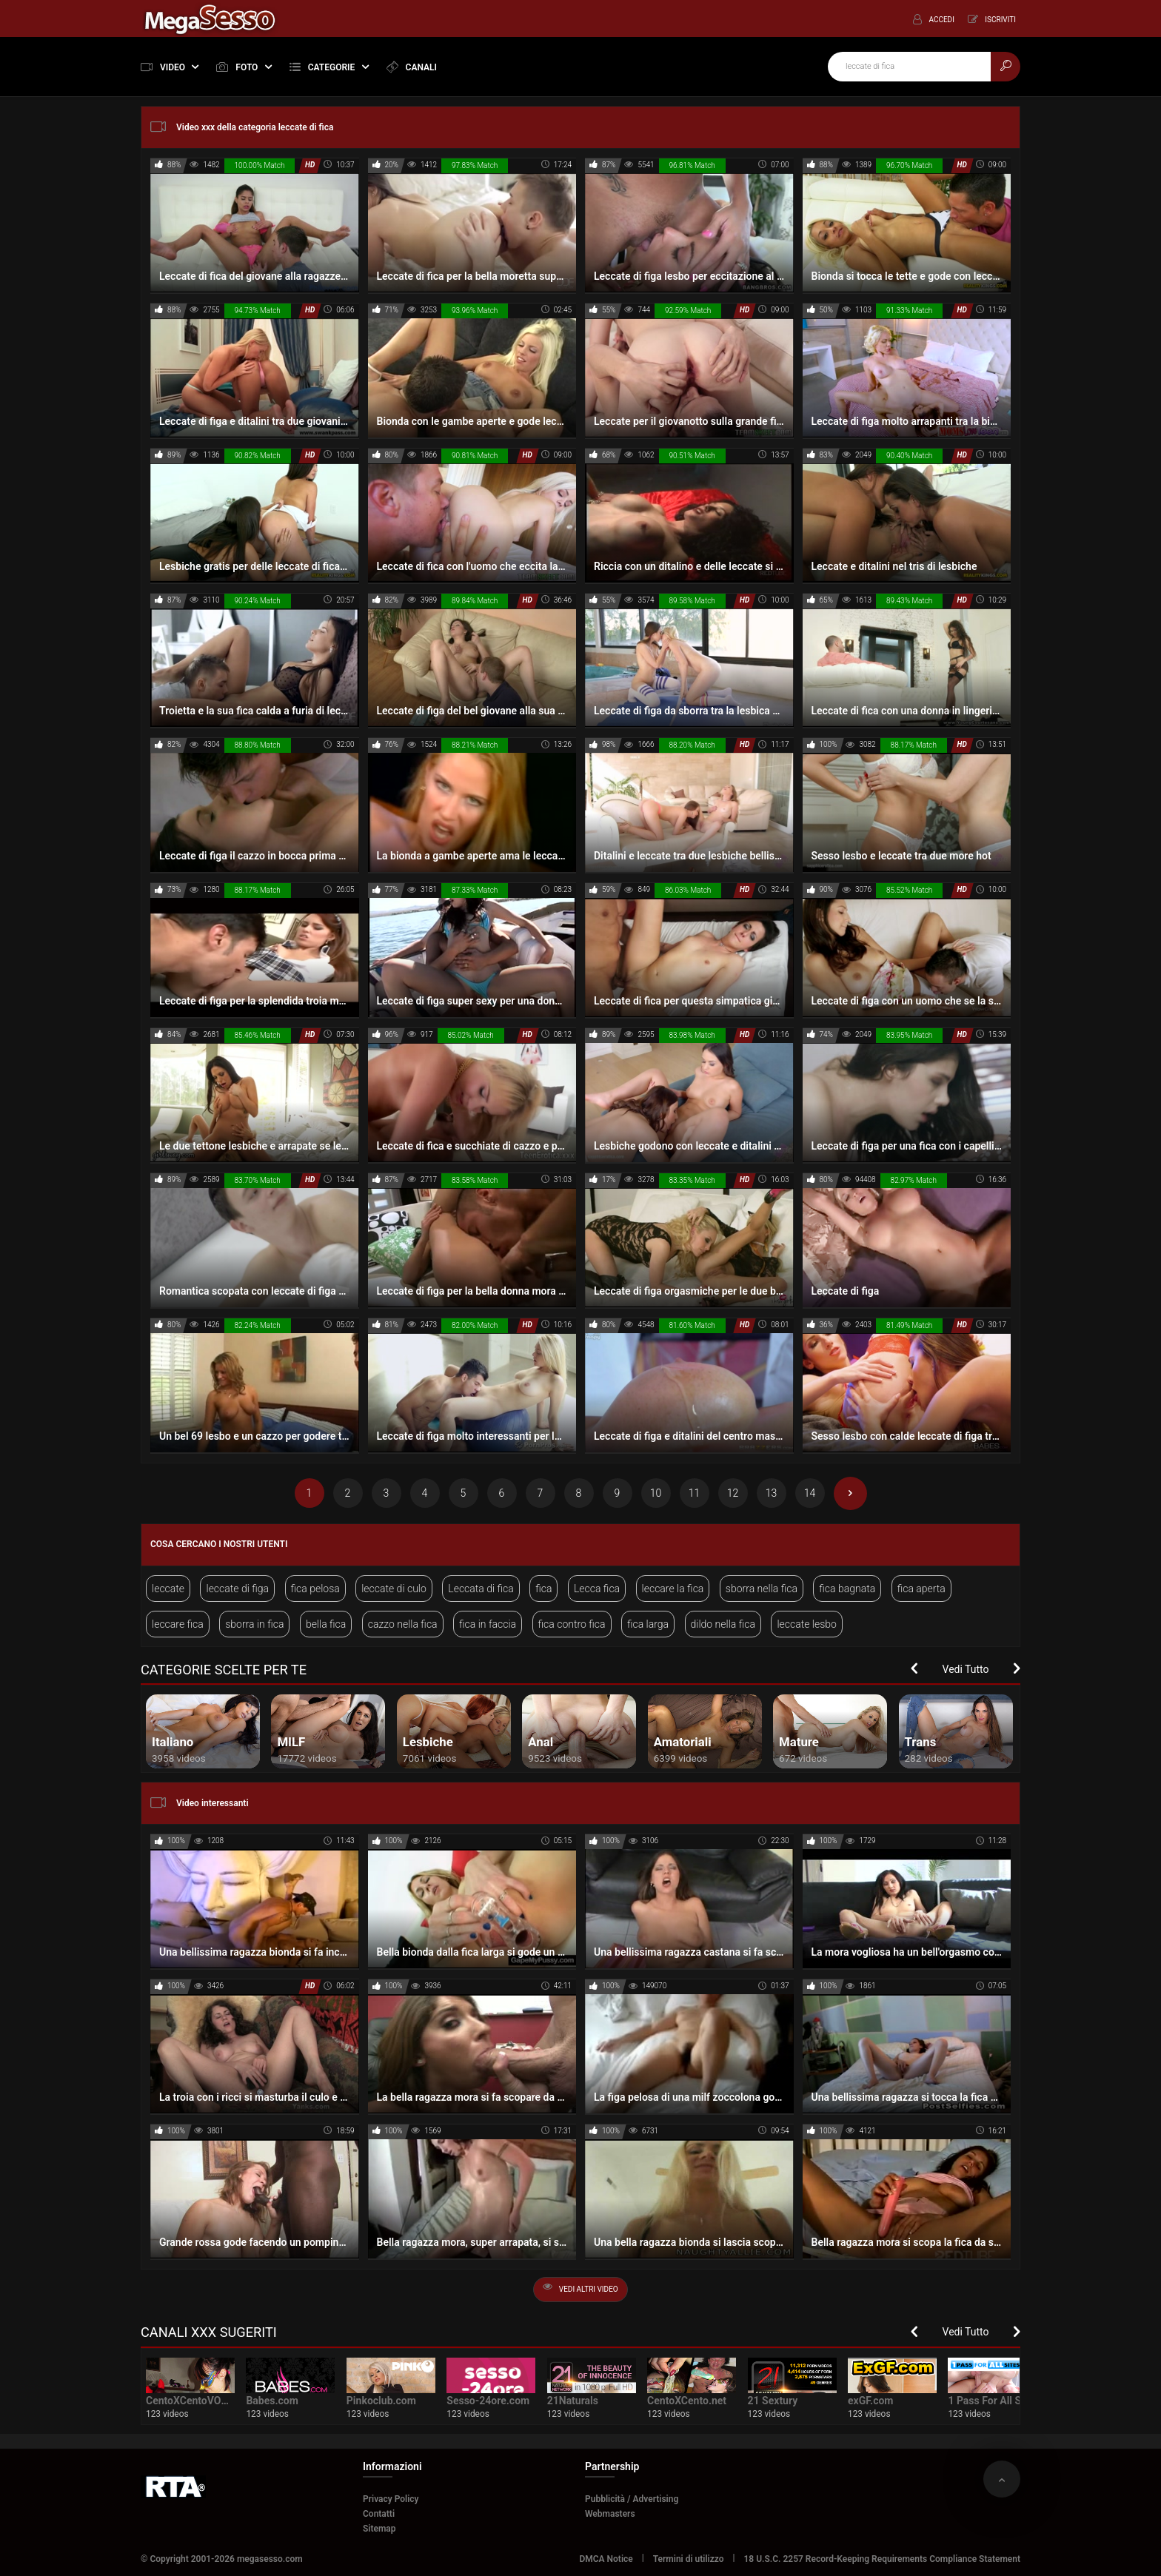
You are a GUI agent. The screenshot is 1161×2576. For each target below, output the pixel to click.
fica (543, 1588)
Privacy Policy (391, 2499)
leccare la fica (673, 1588)
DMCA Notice (605, 2559)
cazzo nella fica (403, 1624)
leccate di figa (237, 1588)
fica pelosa (315, 1588)
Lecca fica (597, 1588)
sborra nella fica (761, 1588)
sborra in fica (254, 1624)
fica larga (648, 1624)
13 (771, 1493)
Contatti (379, 2514)
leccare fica (178, 1624)
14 (810, 1493)
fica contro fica (572, 1624)
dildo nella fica (723, 1624)
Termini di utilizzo (688, 2559)
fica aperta (921, 1588)
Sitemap (379, 2528)
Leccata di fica (481, 1588)
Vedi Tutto (966, 1669)
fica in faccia (487, 1624)
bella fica (326, 1624)
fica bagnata (847, 1588)
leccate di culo (393, 1588)
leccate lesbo (807, 1624)
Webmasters (610, 2514)
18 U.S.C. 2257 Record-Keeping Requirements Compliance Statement (882, 2559)
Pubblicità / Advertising (631, 2499)
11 (694, 1493)
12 (733, 1493)
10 (656, 1493)
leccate (168, 1588)
